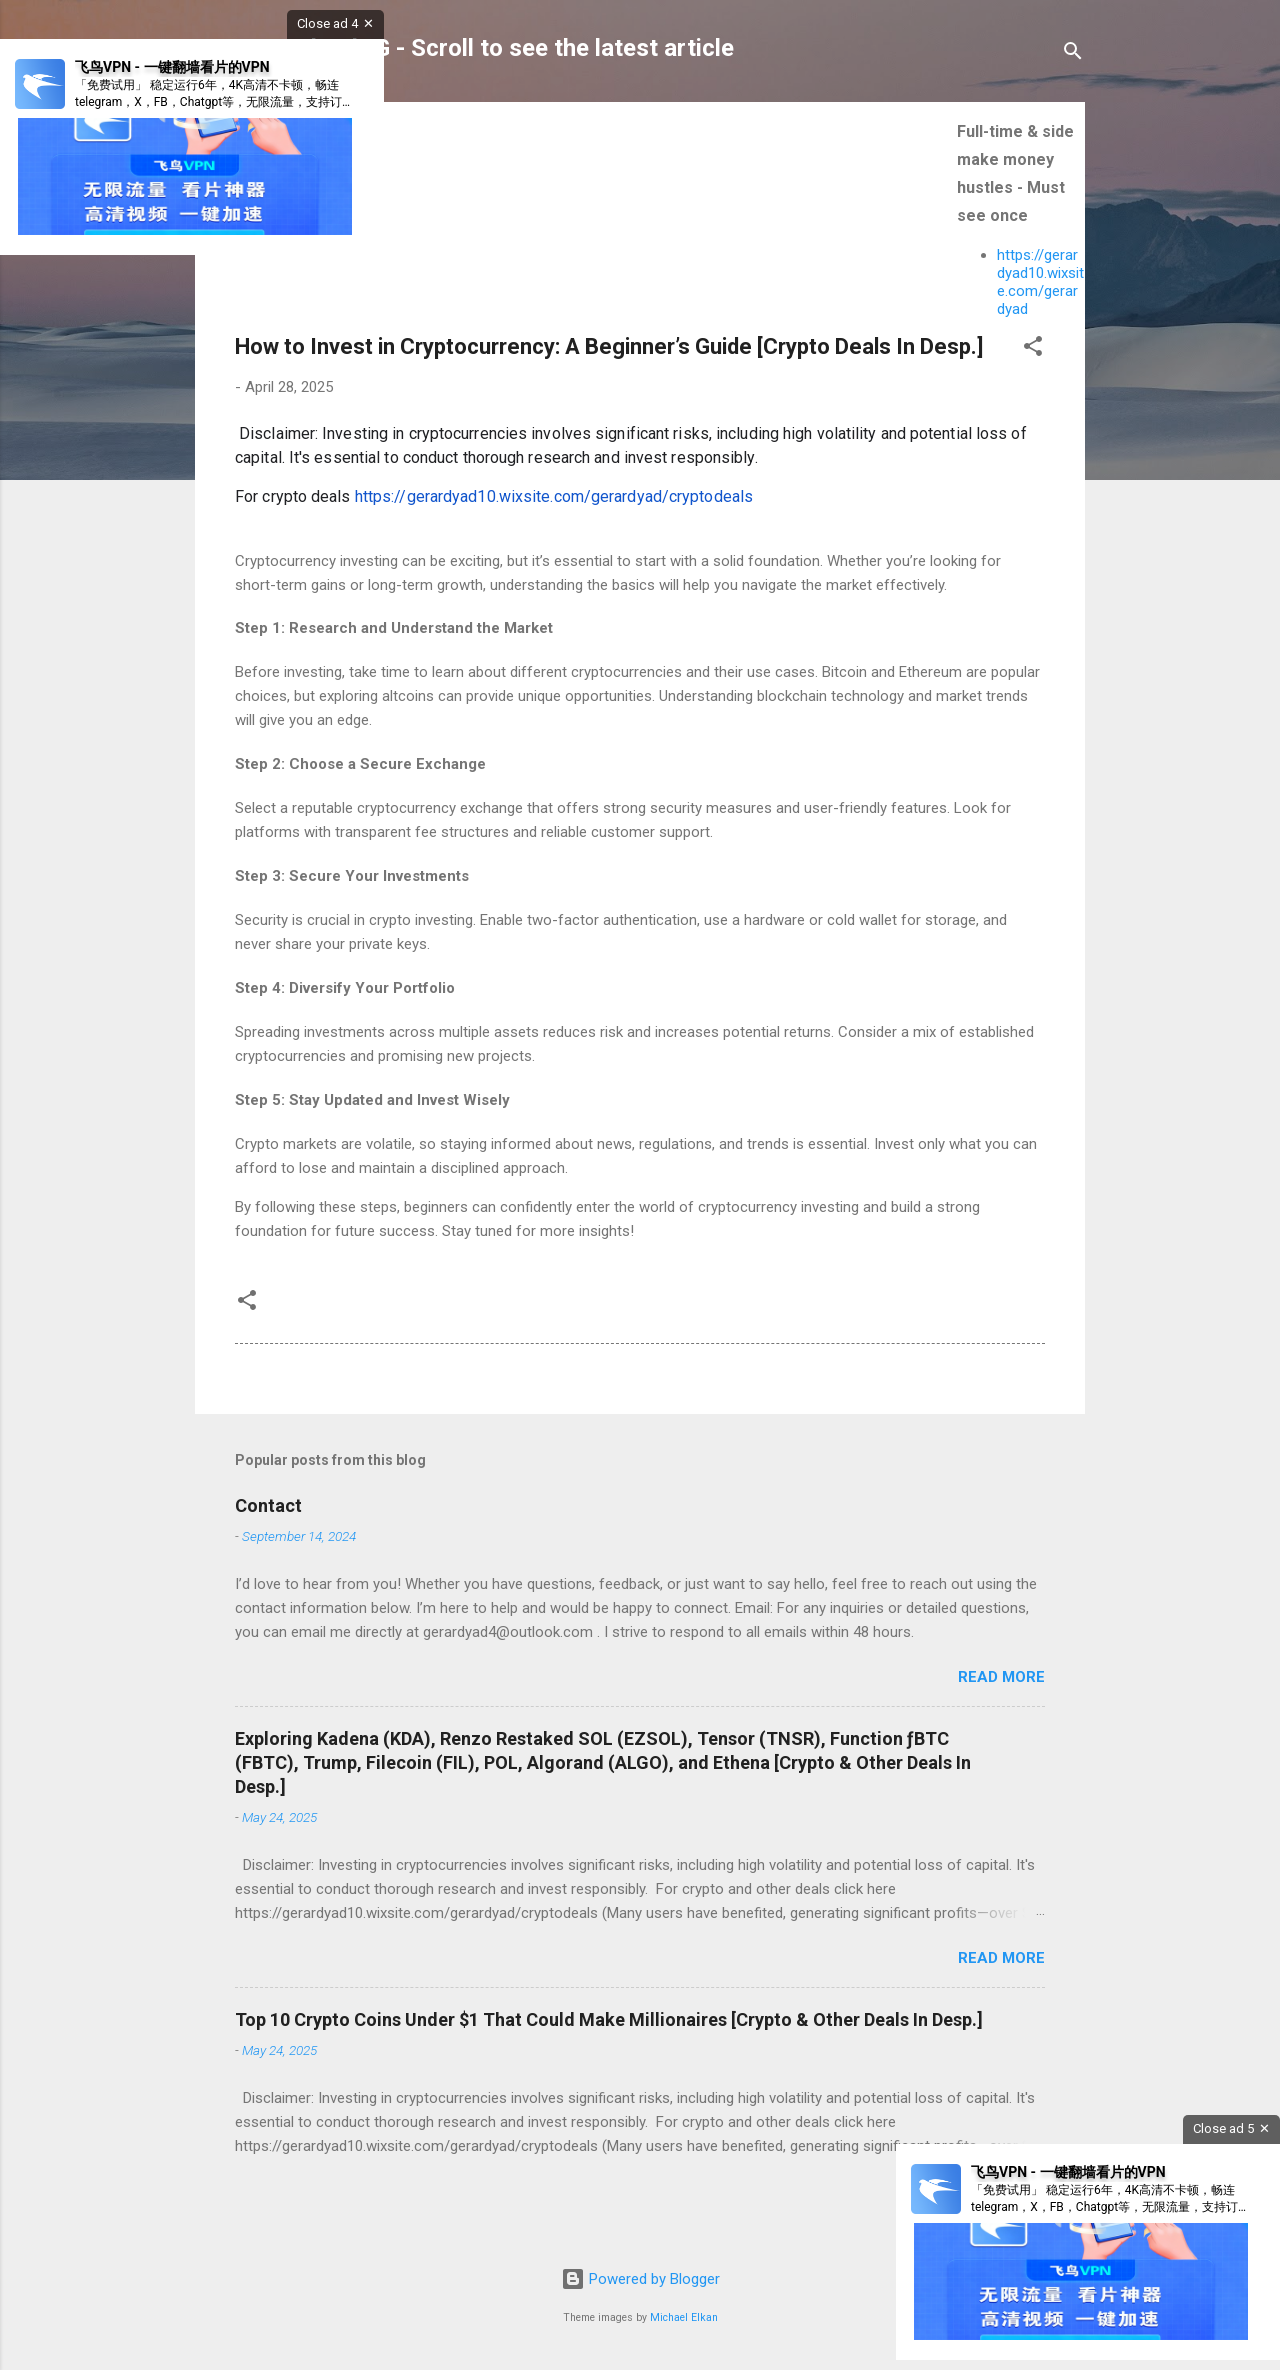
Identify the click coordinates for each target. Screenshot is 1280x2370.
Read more (1001, 1677)
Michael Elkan (684, 2317)
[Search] (1073, 54)
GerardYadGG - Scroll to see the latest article (488, 48)
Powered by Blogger (640, 2279)
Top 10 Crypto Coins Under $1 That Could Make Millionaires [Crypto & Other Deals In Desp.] (609, 2019)
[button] (1033, 349)
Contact (268, 1505)
